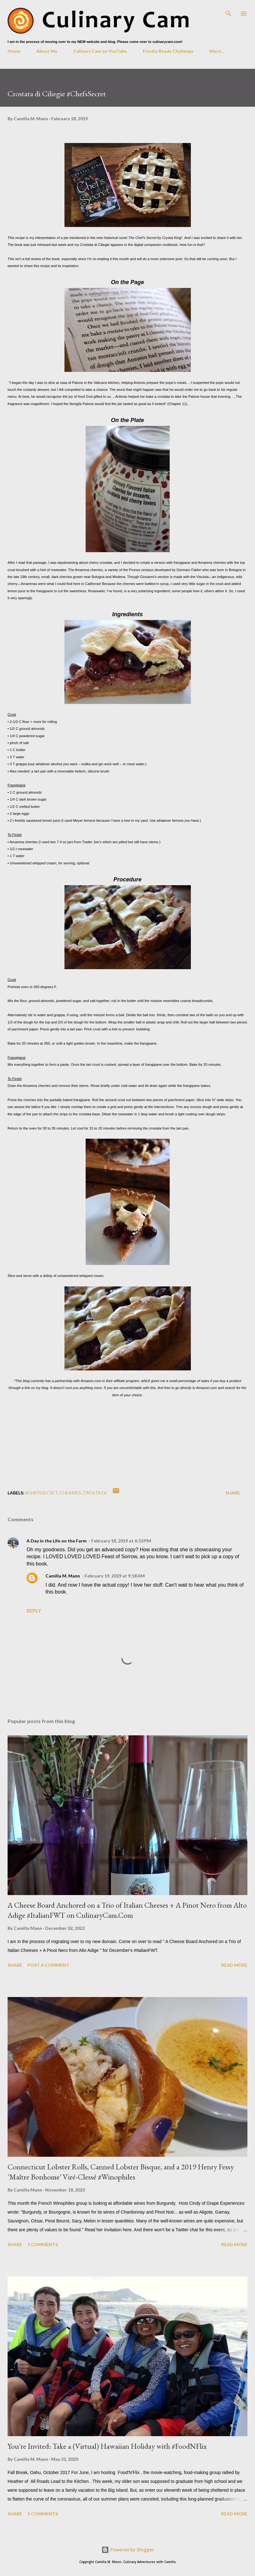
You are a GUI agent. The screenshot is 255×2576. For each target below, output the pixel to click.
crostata (95, 1492)
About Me (46, 51)
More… (216, 51)
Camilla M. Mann (63, 1575)
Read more (234, 1965)
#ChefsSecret (41, 1492)
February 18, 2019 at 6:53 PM (121, 1540)
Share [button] (232, 1492)
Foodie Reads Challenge (168, 51)
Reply (34, 1610)
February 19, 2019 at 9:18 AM (115, 1575)
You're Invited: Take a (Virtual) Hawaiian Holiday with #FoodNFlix (107, 2446)
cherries (70, 1492)
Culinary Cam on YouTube (100, 51)
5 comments (42, 2244)
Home (14, 51)
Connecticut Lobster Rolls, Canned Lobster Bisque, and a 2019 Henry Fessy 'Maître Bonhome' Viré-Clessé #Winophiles (121, 2172)
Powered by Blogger (127, 2550)
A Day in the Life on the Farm (57, 1540)
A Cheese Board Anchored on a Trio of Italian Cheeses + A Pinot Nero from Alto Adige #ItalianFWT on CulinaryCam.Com (127, 1910)
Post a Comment (48, 1965)
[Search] (228, 11)
